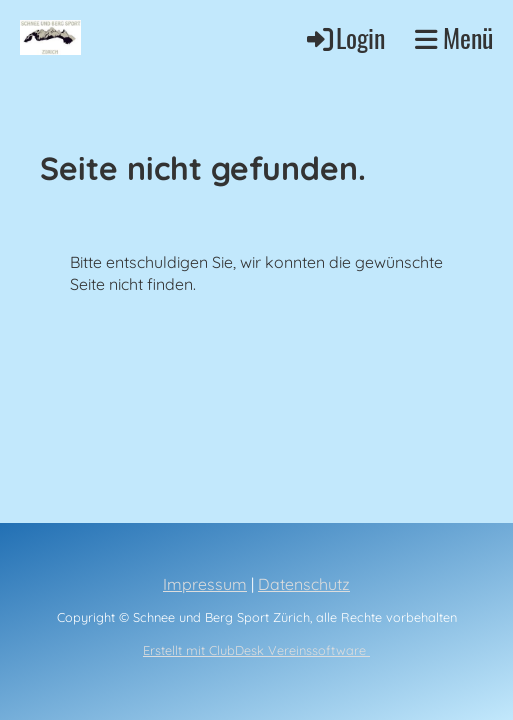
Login (344, 37)
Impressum (205, 584)
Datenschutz (304, 584)
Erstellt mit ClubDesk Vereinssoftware (256, 650)
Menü (454, 38)
